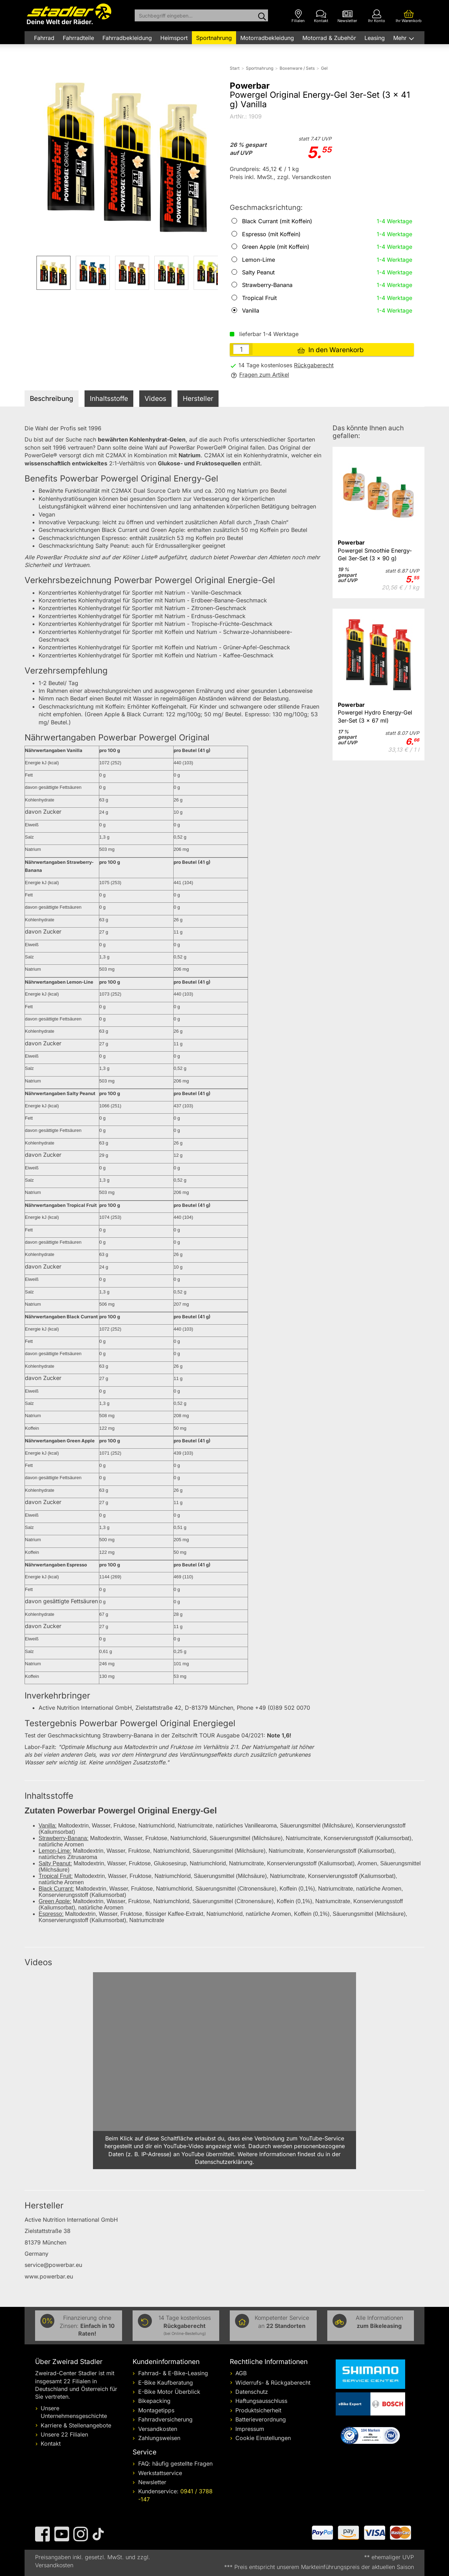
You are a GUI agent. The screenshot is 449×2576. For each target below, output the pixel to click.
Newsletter (152, 2482)
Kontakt (51, 2443)
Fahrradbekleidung (127, 37)
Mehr (400, 37)
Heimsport (174, 37)
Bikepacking (154, 2400)
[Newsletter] (347, 16)
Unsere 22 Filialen (64, 2434)
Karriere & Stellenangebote (76, 2425)
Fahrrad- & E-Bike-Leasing (173, 2373)
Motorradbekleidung (267, 37)
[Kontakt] (321, 16)
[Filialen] (298, 16)
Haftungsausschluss (261, 2400)
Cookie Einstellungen (263, 2437)
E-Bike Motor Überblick (169, 2391)
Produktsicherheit (258, 2410)
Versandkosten (157, 2428)
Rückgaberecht (314, 365)
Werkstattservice (160, 2472)
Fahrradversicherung (165, 2419)
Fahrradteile (78, 37)
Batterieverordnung (260, 2419)
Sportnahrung (214, 37)
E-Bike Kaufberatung (165, 2382)
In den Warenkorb (330, 350)
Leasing (374, 37)
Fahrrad (44, 37)
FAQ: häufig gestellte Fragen (175, 2463)
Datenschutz (251, 2391)
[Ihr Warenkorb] (408, 16)
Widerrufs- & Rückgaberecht (272, 2382)
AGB (241, 2373)
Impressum (249, 2428)
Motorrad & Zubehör (329, 37)
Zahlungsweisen (159, 2437)
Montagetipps (156, 2410)
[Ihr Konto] (376, 16)
